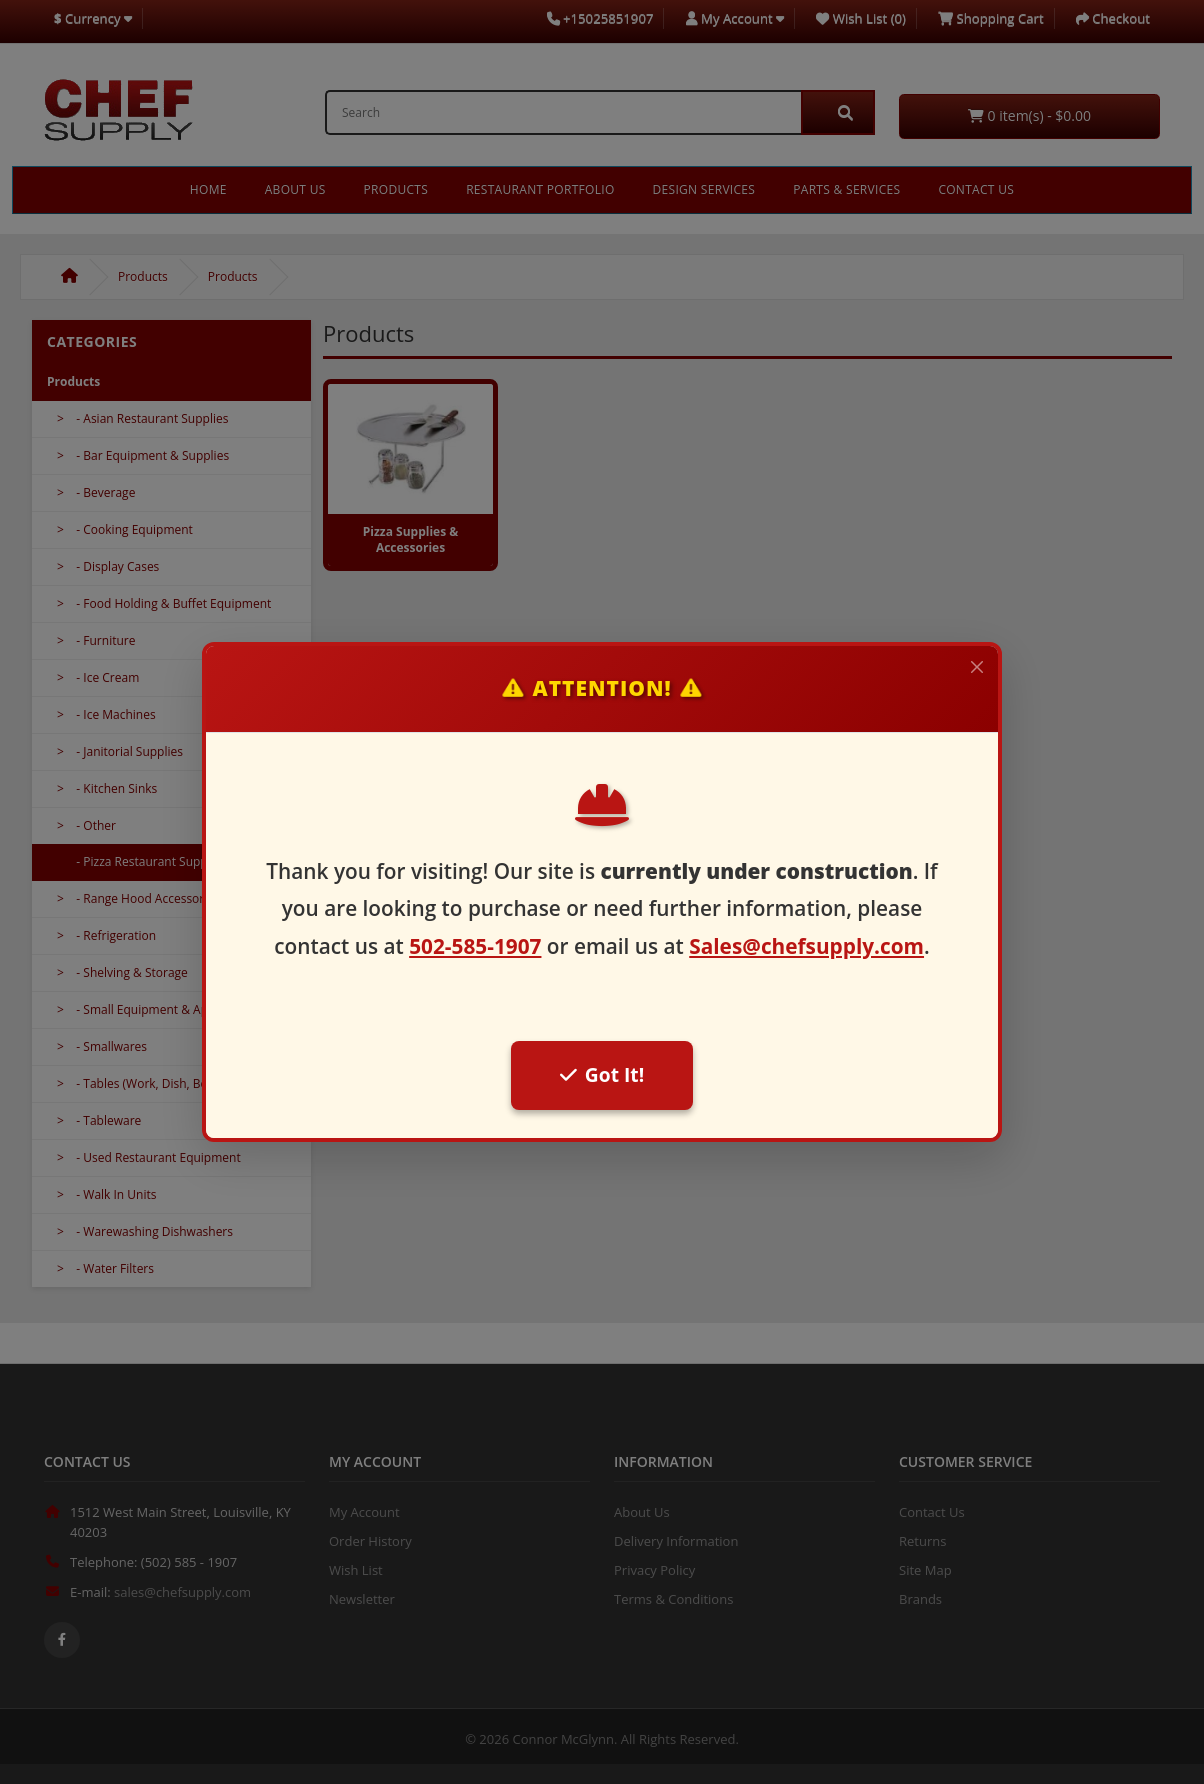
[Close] (977, 667)
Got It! (602, 1074)
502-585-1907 (475, 946)
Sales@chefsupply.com (806, 946)
